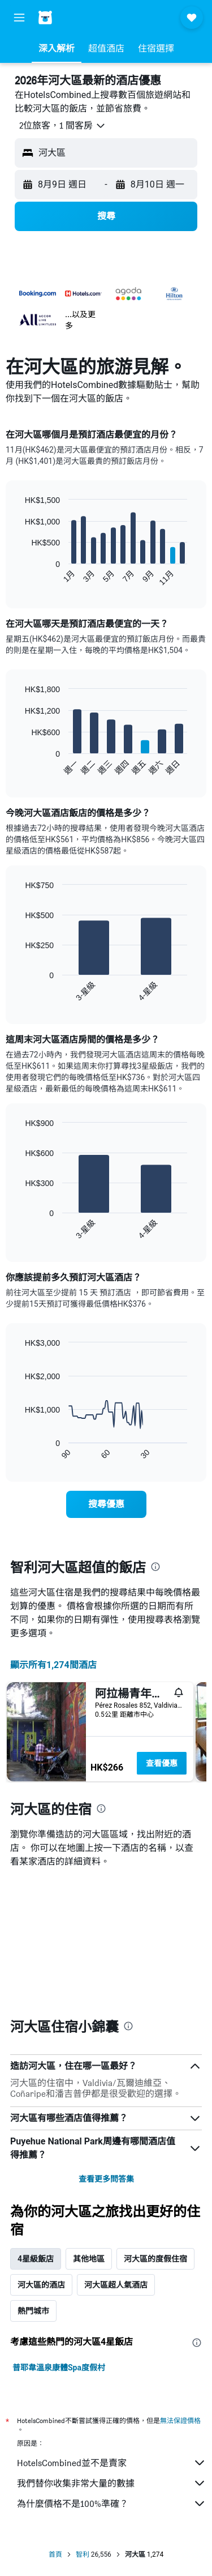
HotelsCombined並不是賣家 (111, 2331)
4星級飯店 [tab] (36, 2127)
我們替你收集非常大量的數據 (111, 2352)
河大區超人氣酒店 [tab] (116, 2153)
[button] (19, 17)
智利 (82, 2423)
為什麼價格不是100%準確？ (111, 2372)
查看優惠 (162, 1763)
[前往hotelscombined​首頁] (82, 17)
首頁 (55, 2423)
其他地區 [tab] (89, 2127)
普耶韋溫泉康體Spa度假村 (58, 2236)
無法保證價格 (180, 2289)
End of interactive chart (19, 577)
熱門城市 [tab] (33, 2179)
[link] (106, 1504)
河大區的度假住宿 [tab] (155, 2127)
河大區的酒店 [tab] (41, 2153)
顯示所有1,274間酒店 (53, 1665)
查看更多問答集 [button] (106, 2047)
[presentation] (155, 1567)
